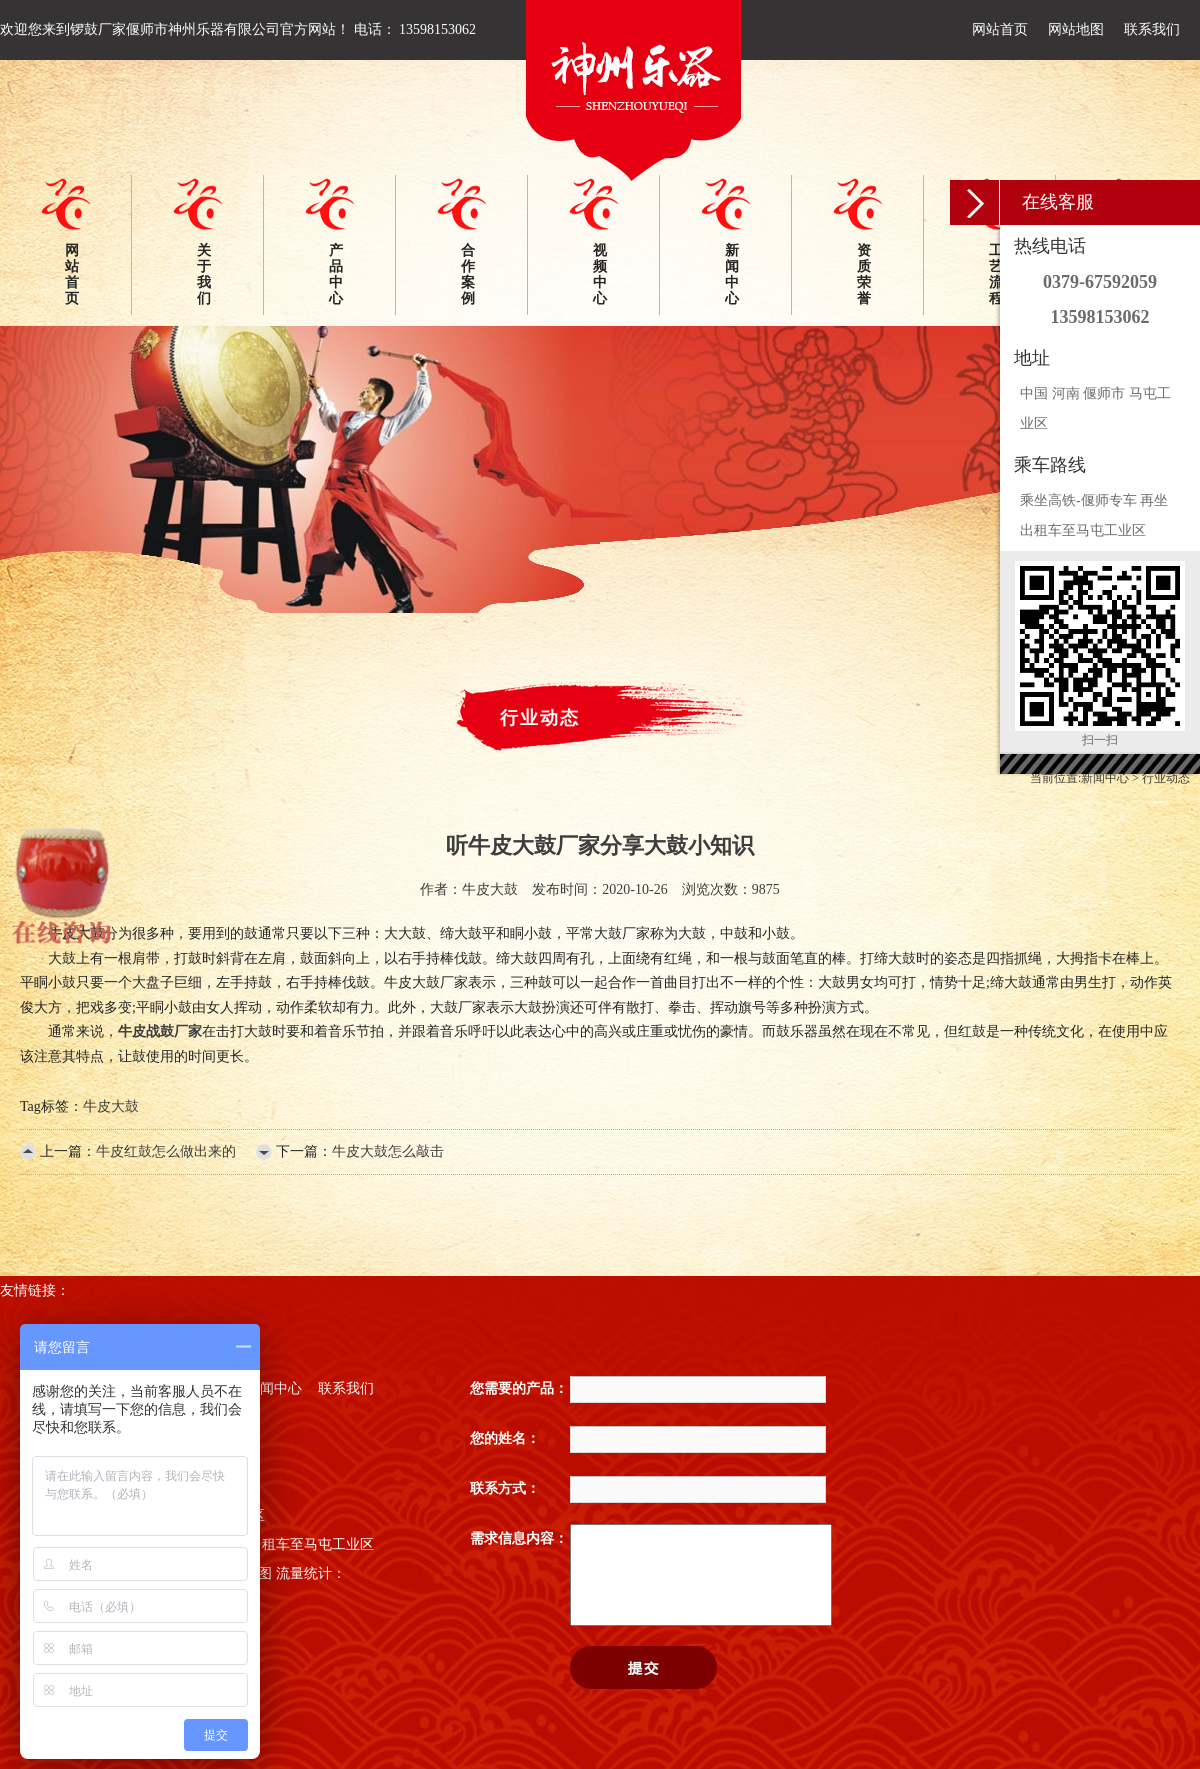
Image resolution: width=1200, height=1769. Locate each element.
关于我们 (204, 274)
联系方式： (505, 1488)
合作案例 (468, 274)
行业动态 (1166, 778)
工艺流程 (996, 274)
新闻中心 (732, 274)
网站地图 (1076, 29)
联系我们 (1152, 29)
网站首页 (1000, 29)
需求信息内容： (519, 1538)
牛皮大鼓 (111, 1106)
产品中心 (336, 274)
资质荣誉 (864, 274)
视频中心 (600, 274)
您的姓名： (505, 1438)
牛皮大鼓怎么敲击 (388, 1151)
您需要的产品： (519, 1388)
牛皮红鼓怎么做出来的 (166, 1151)
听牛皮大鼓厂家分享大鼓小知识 (600, 845)
